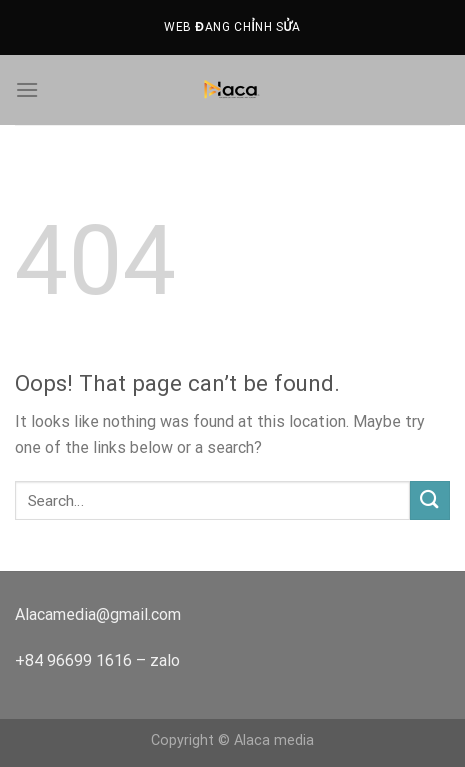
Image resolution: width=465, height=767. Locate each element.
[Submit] (430, 500)
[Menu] (27, 89)
